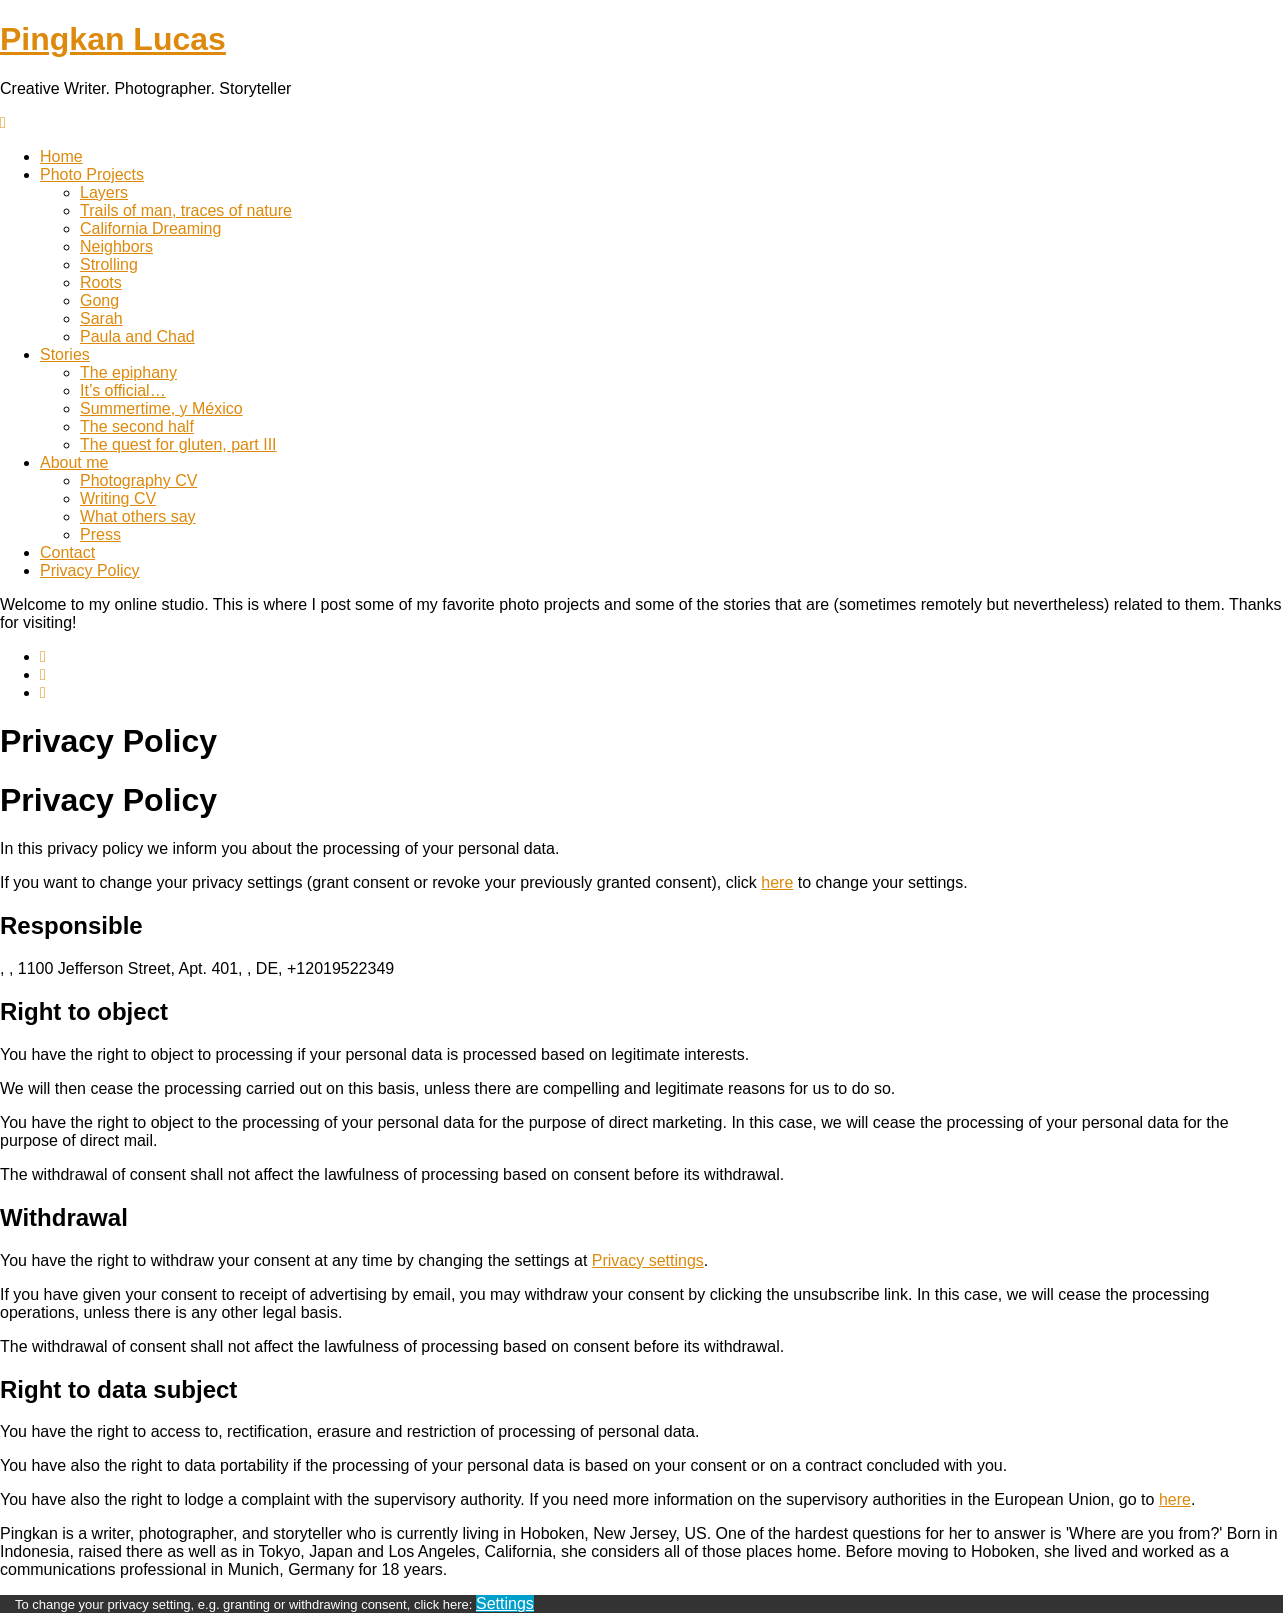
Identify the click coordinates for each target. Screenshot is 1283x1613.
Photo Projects (92, 174)
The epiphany (128, 372)
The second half (137, 426)
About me (74, 462)
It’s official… (123, 390)
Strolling (109, 264)
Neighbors (116, 246)
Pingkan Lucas (113, 39)
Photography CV (138, 480)
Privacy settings (648, 1260)
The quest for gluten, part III (178, 444)
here (777, 882)
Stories (65, 354)
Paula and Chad (137, 336)
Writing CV (118, 498)
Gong (99, 300)
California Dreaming (150, 228)
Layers (104, 192)
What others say (138, 516)
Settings (505, 1603)
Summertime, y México (161, 408)
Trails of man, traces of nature (186, 210)
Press (100, 534)
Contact (67, 552)
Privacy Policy (90, 570)
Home (61, 156)
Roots (101, 282)
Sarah (101, 318)
